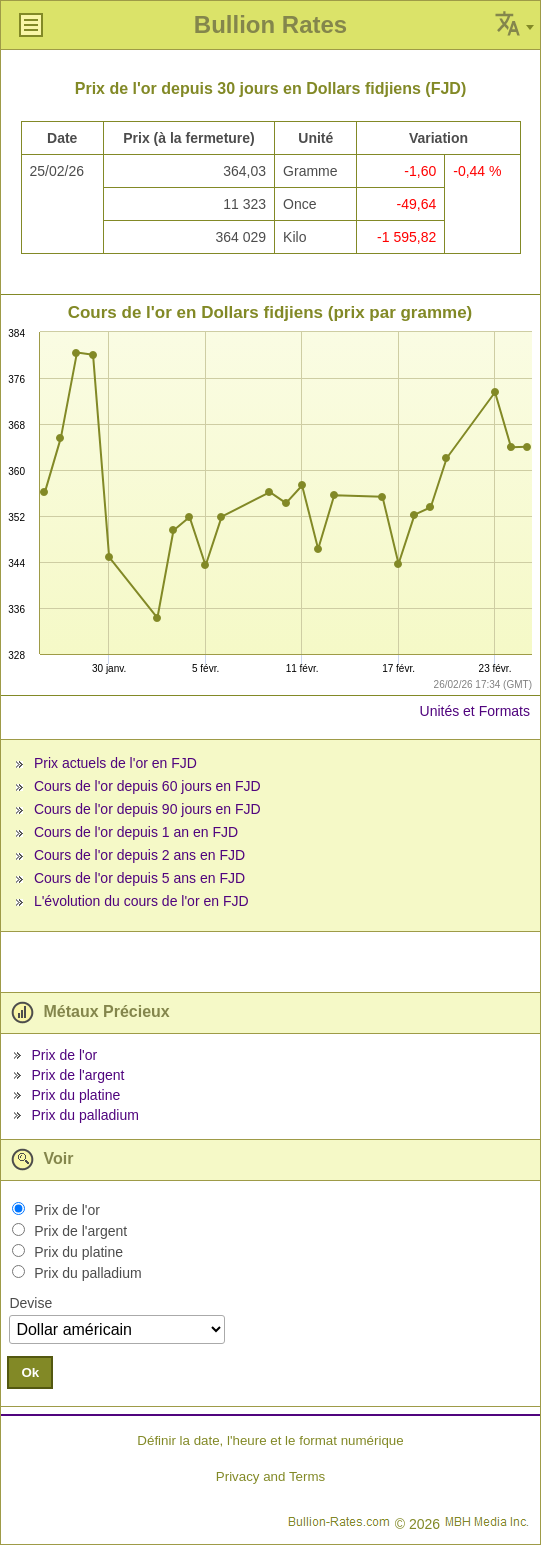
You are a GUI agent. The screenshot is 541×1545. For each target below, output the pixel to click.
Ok (30, 1372)
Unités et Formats (475, 711)
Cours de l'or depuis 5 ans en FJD (139, 878)
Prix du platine (75, 1095)
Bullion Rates (270, 24)
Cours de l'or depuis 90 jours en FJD (147, 809)
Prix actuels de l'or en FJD (115, 763)
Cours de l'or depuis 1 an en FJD (136, 832)
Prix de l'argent (77, 1075)
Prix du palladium (84, 1115)
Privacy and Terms (270, 1476)
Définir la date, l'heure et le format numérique (270, 1440)
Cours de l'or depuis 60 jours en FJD (147, 786)
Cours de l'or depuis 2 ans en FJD (139, 855)
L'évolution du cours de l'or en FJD (141, 901)
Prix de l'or (64, 1055)
